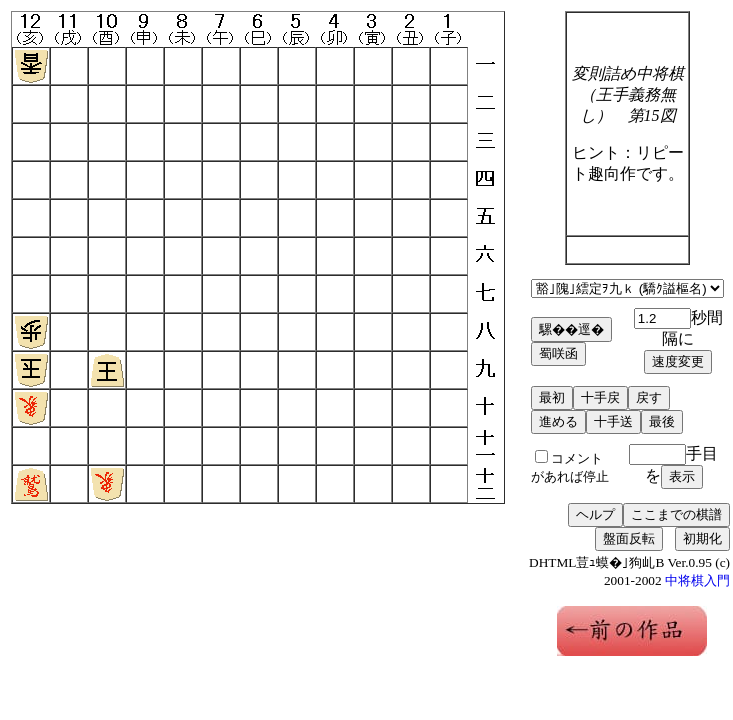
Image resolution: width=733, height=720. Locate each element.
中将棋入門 (697, 580)
